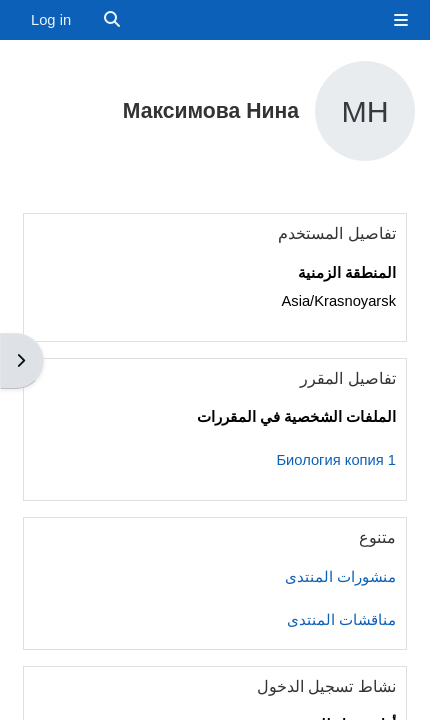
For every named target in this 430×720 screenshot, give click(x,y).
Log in (51, 20)
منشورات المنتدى (340, 577)
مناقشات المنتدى (341, 620)
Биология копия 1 (336, 460)
